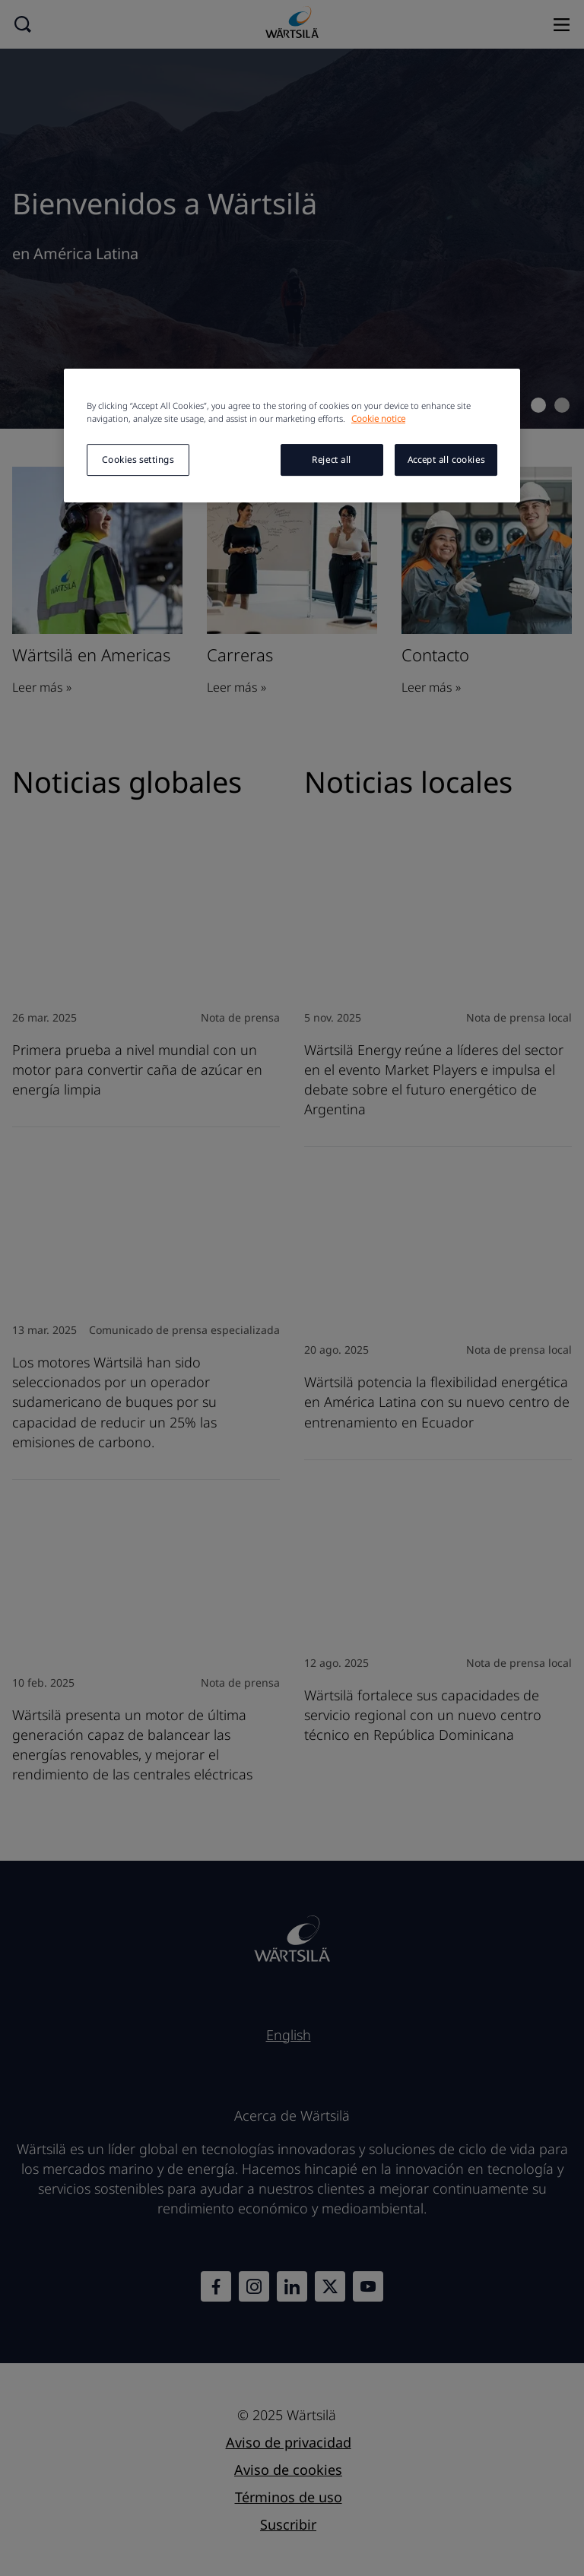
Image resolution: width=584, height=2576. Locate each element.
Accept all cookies (446, 460)
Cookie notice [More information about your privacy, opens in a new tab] (378, 419)
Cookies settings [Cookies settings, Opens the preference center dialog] (137, 460)
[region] (292, 435)
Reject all (331, 460)
